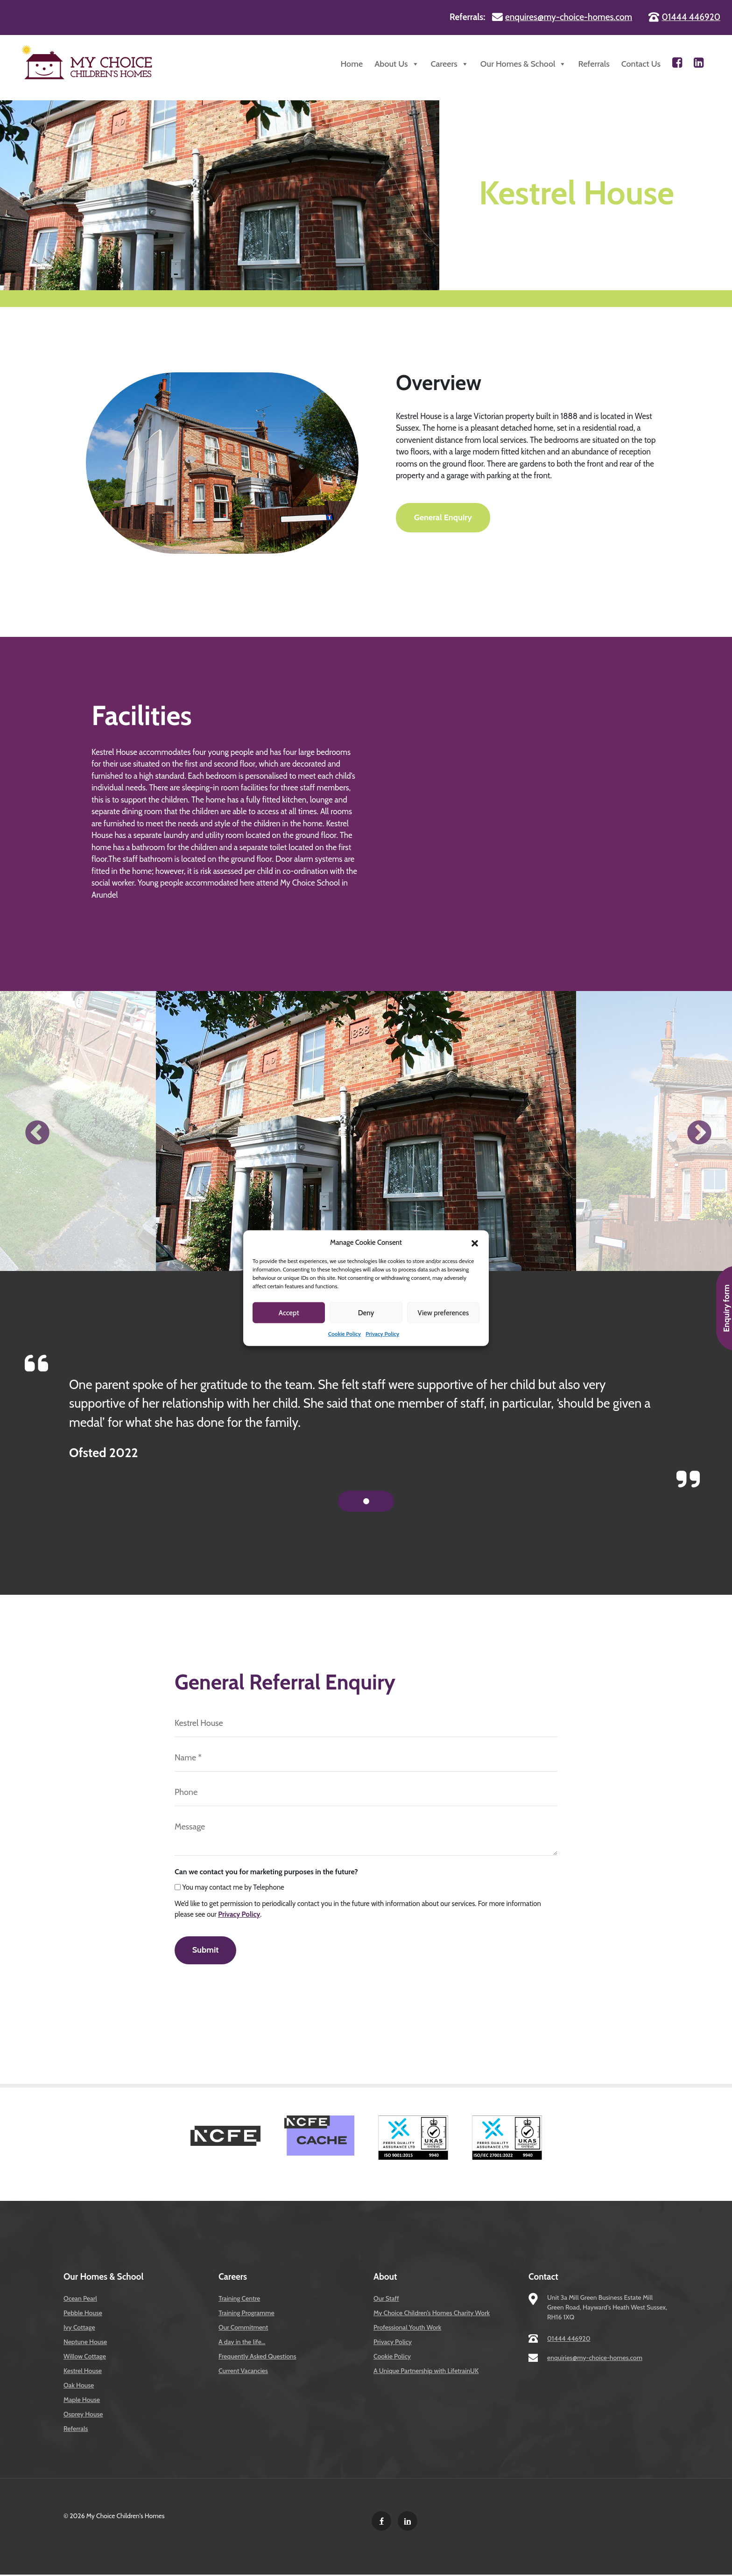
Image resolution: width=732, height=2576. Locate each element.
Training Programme (246, 2314)
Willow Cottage (84, 2357)
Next (697, 1131)
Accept (289, 1312)
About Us (396, 64)
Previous (35, 1131)
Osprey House (83, 2415)
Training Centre (239, 2300)
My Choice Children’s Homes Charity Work (431, 2314)
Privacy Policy (382, 1333)
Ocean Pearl (80, 2300)
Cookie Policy (344, 1333)
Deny (366, 1312)
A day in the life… (241, 2343)
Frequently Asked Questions (257, 2357)
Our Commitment (243, 2329)
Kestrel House (82, 2372)
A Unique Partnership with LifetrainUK (426, 2372)
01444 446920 (691, 17)
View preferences (443, 1312)
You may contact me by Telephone (233, 1887)
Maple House (81, 2401)
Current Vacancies (243, 2372)
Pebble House (82, 2314)
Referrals (593, 64)
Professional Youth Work (407, 2329)
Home (351, 64)
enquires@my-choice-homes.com (568, 17)
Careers (450, 64)
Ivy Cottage (79, 2329)
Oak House (78, 2386)
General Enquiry (444, 518)
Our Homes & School (523, 64)
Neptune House (85, 2343)
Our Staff (386, 2300)
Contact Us (641, 64)
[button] (474, 1242)
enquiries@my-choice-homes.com (594, 2359)
